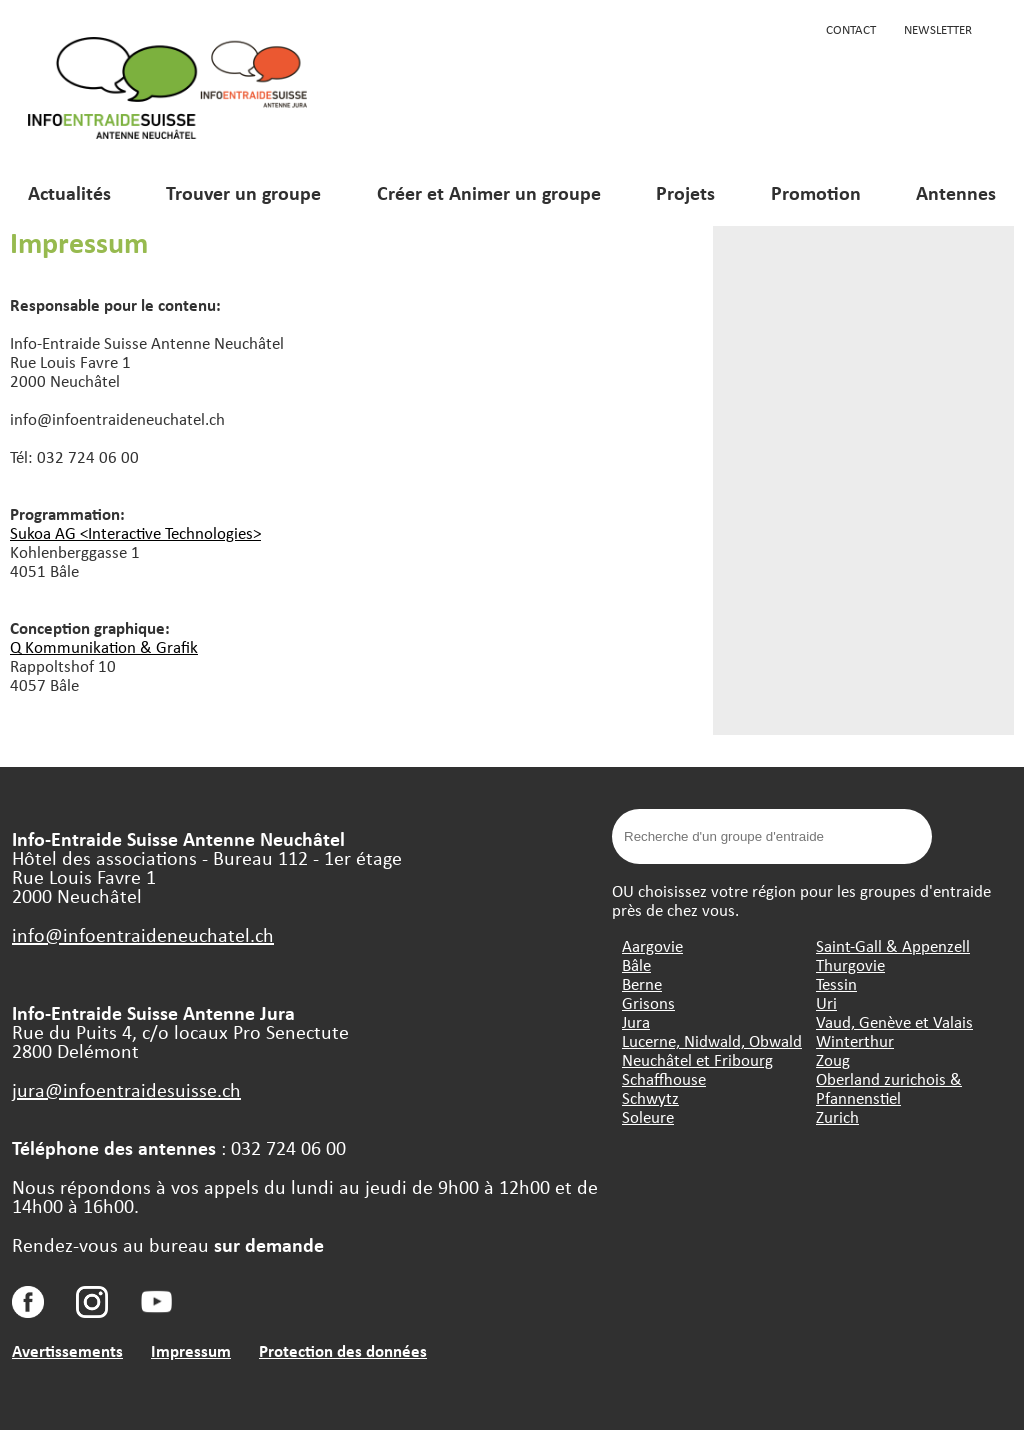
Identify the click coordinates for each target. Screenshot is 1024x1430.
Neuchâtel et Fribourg (697, 1059)
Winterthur (855, 1040)
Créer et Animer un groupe (489, 192)
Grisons (648, 1002)
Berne (642, 983)
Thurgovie (850, 964)
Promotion (816, 192)
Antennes (956, 192)
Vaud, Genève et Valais (894, 1021)
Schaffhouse (664, 1078)
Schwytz (650, 1097)
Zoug (833, 1059)
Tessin (836, 983)
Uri (826, 1002)
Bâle (636, 964)
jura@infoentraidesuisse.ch (126, 1089)
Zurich (837, 1116)
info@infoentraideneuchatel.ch (143, 934)
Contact (851, 29)
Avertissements (67, 1350)
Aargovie (652, 945)
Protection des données (343, 1350)
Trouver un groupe (243, 192)
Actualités (69, 192)
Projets (685, 192)
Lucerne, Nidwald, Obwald (712, 1040)
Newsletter (938, 29)
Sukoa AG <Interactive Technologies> (135, 532)
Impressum (191, 1350)
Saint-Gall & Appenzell (893, 945)
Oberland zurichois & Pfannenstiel (889, 1088)
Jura (636, 1021)
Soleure (648, 1116)
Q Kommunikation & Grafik (104, 646)
